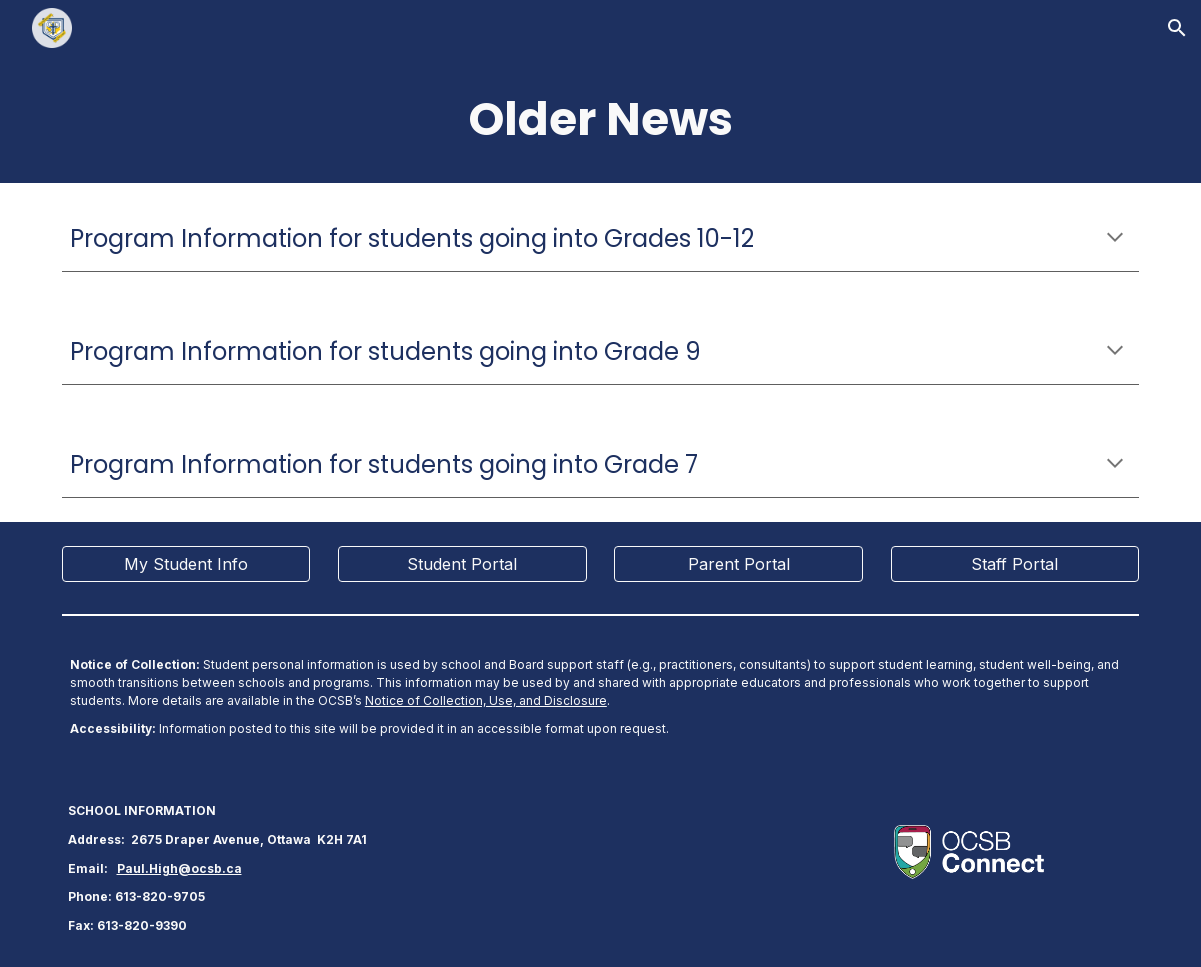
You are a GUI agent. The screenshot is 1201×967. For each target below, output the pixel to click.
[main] (600, 119)
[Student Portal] (462, 564)
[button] (1177, 28)
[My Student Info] (186, 564)
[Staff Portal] (1015, 564)
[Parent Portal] (738, 564)
